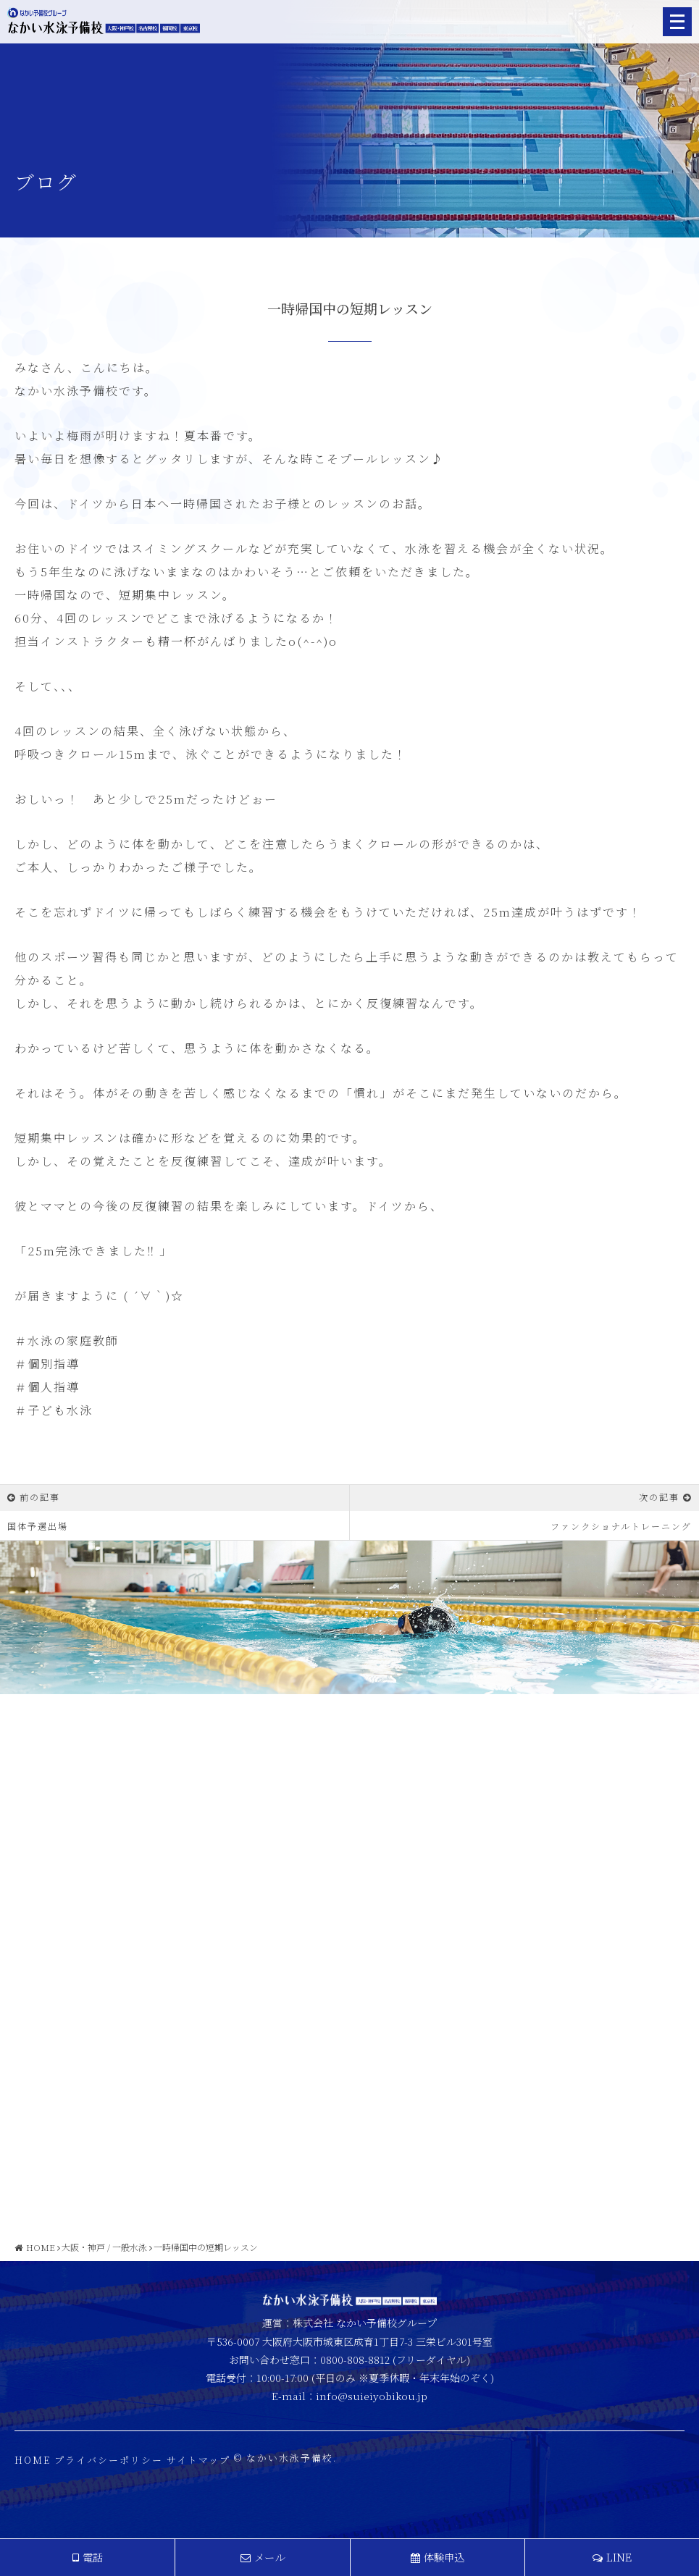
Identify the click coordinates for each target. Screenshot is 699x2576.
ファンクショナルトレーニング (621, 1526)
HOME (32, 2472)
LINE (612, 2556)
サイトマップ (198, 2472)
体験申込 (437, 2556)
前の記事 (40, 1497)
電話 (87, 2556)
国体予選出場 (37, 1526)
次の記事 (659, 1497)
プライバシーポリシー (108, 2472)
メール (262, 2556)
